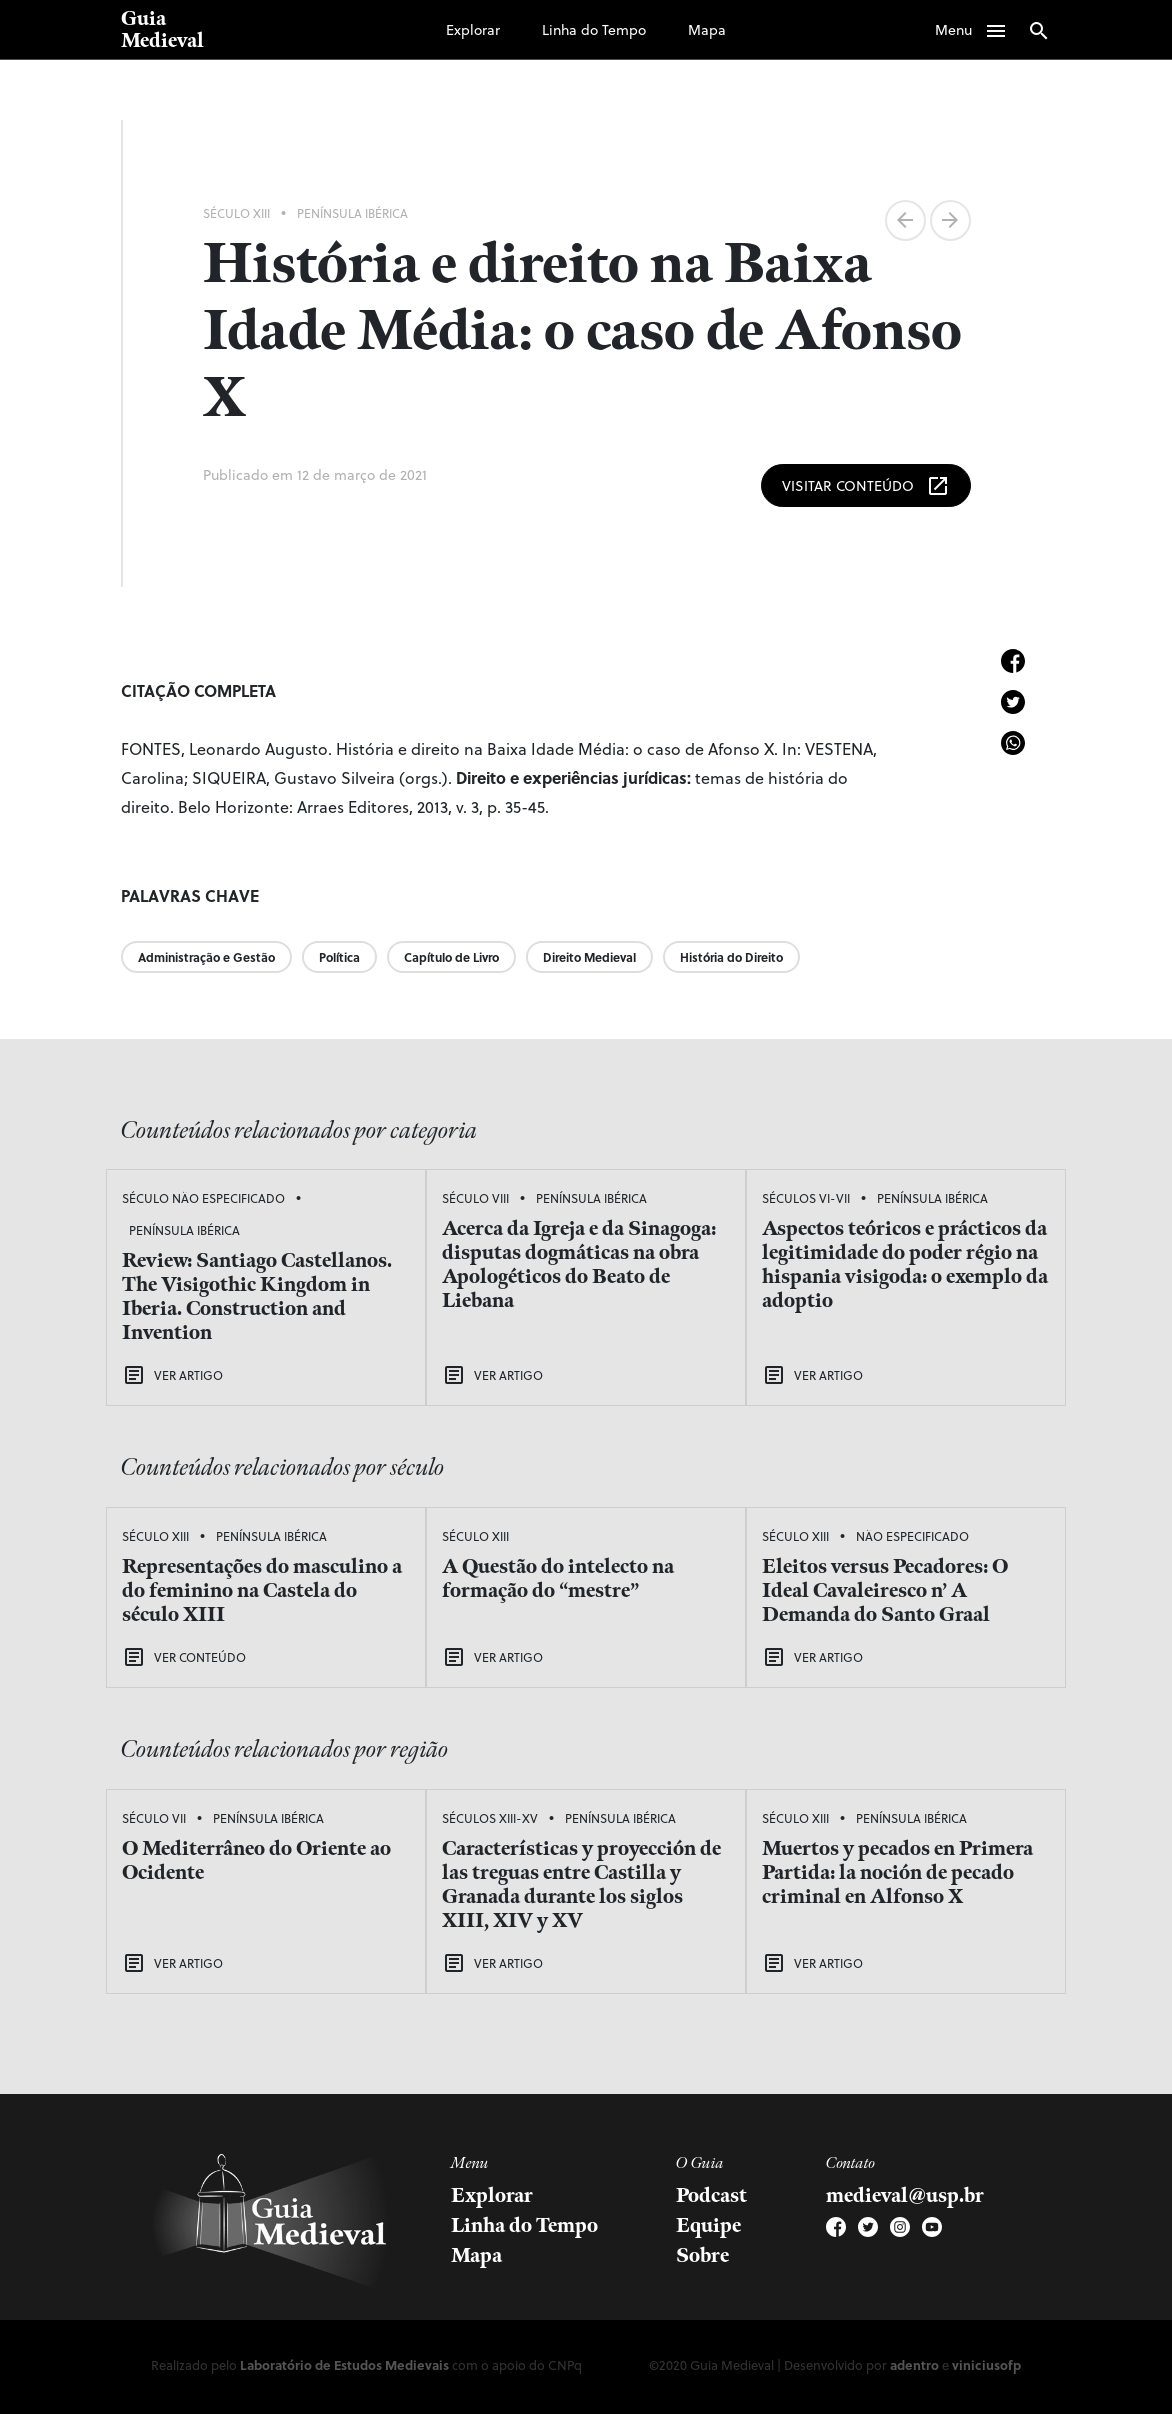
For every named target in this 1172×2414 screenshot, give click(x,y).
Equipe (708, 2226)
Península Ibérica (352, 213)
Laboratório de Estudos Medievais (344, 2364)
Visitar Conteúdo (866, 486)
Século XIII (236, 213)
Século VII (154, 1818)
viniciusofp (986, 2364)
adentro (914, 2364)
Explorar (473, 29)
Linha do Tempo (594, 29)
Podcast (711, 2196)
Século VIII (475, 1198)
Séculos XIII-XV (490, 1818)
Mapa (707, 29)
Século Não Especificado (203, 1198)
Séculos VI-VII (806, 1198)
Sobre (702, 2256)
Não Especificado (912, 1536)
